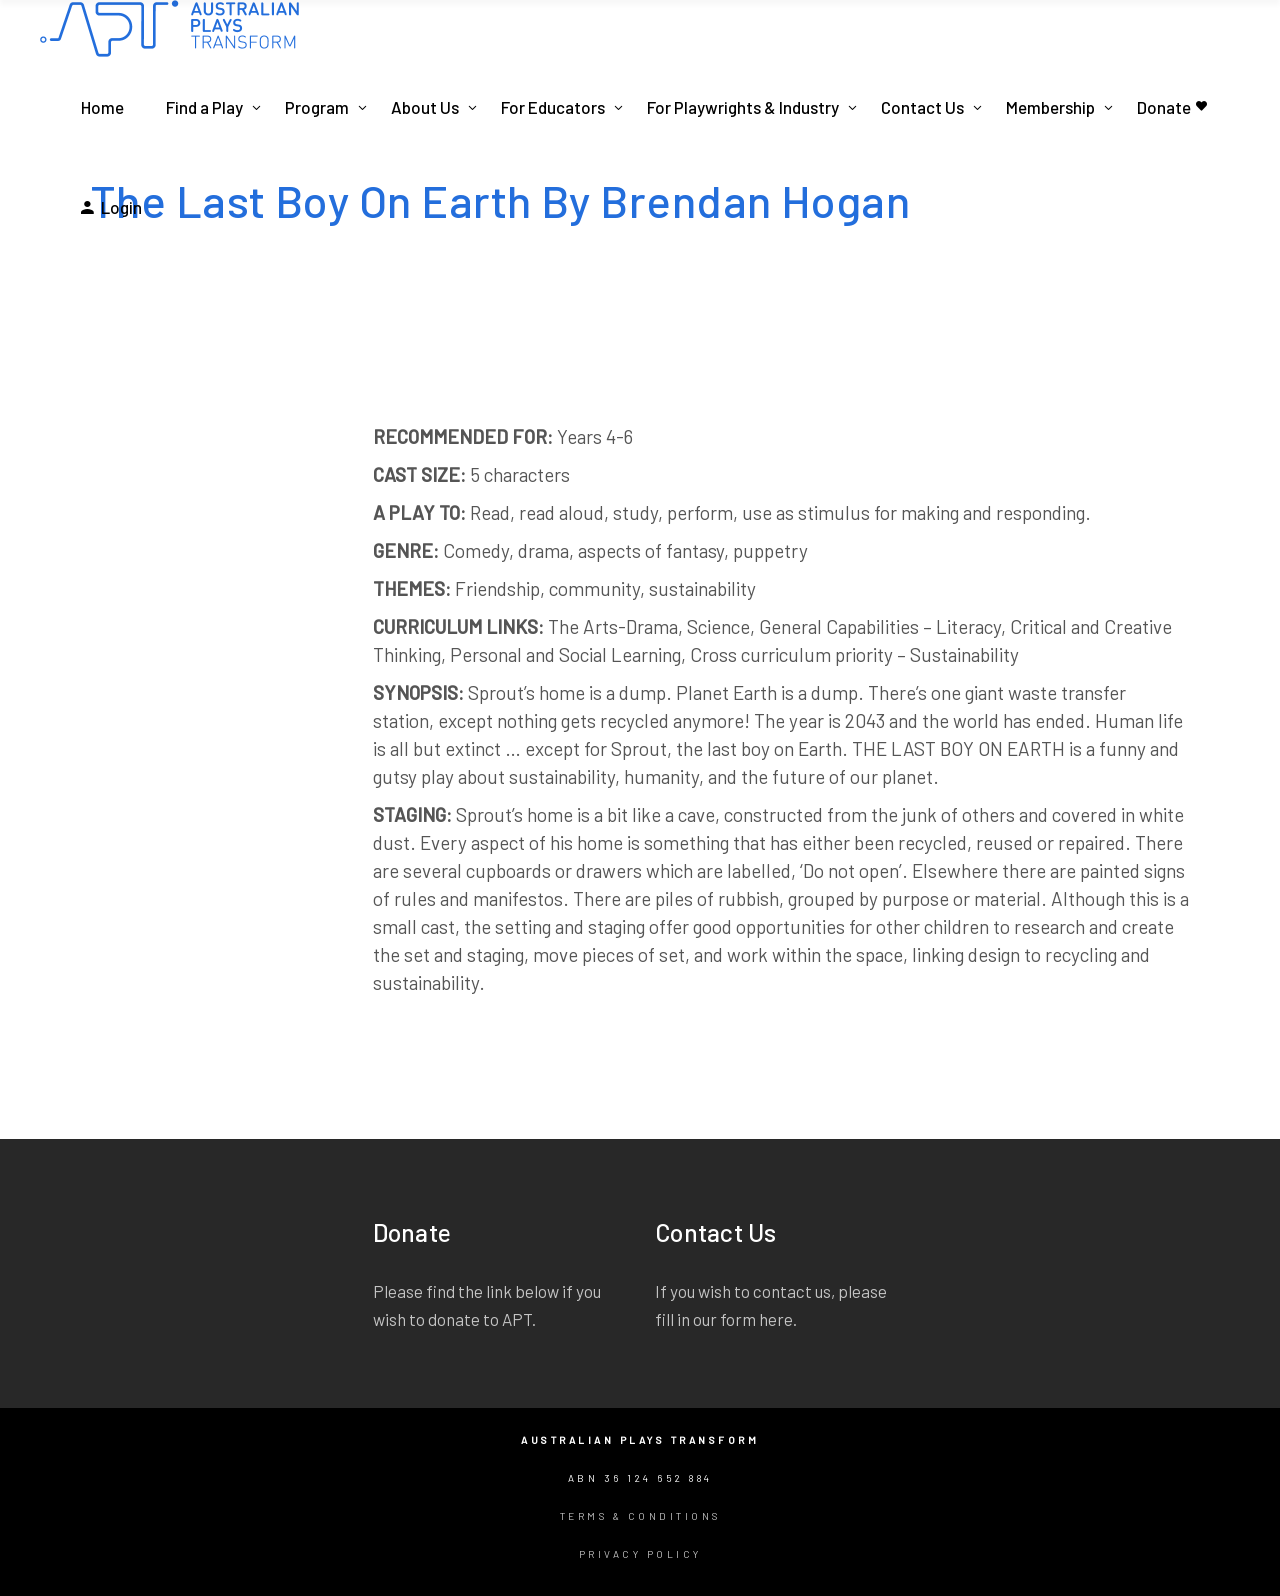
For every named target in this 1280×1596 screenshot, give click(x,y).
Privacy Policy (640, 1554)
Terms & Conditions (640, 1516)
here (776, 1319)
